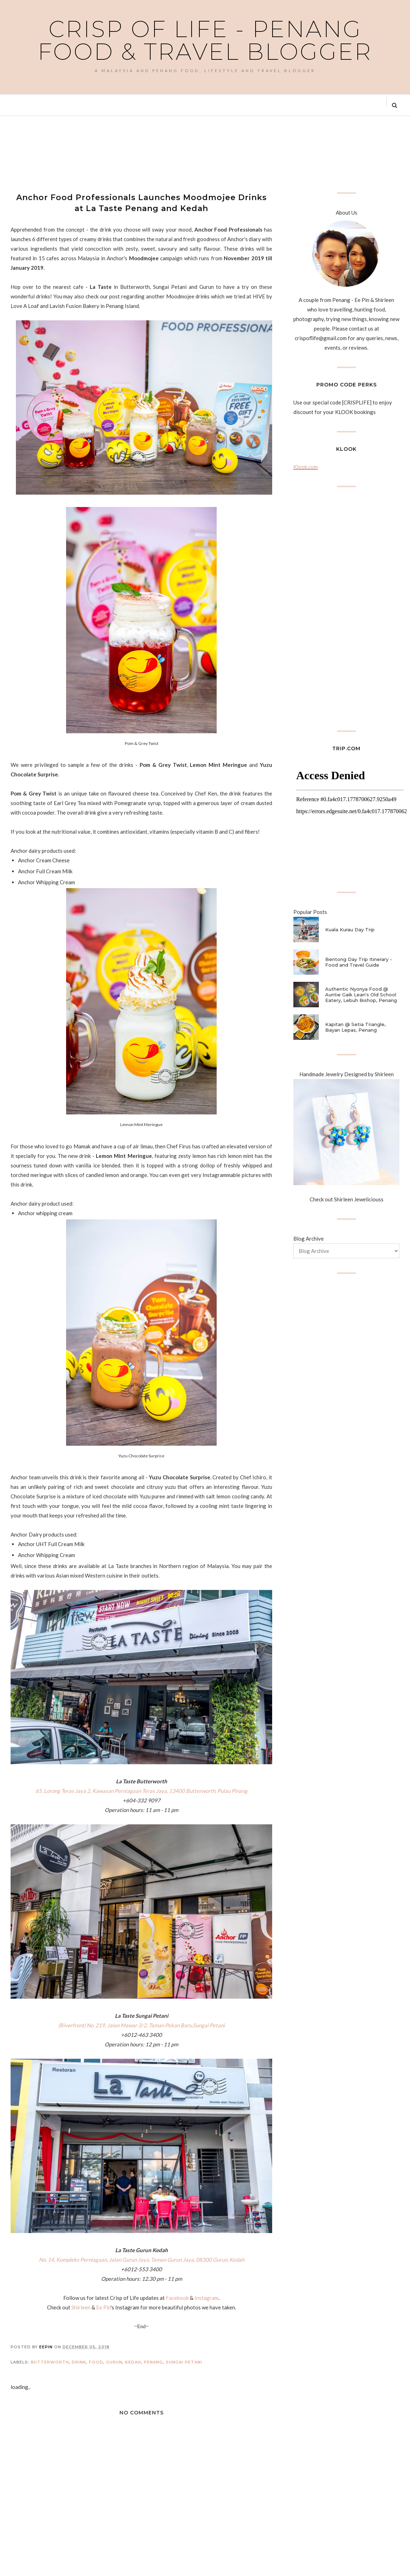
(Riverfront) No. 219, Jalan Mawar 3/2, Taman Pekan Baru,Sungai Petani (141, 2025)
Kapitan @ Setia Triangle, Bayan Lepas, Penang (355, 1027)
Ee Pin (103, 2307)
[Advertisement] (139, 153)
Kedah (133, 2362)
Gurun (114, 2362)
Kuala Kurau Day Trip (350, 929)
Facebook (177, 2298)
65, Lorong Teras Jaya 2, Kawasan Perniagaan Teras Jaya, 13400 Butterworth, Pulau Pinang (141, 1791)
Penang (153, 2362)
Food (96, 2362)
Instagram (206, 2298)
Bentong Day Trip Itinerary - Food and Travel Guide (358, 962)
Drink (79, 2362)
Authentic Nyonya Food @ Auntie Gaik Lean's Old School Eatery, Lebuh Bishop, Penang (361, 994)
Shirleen (80, 2307)
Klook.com (305, 467)
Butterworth (50, 2362)
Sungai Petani (184, 2362)
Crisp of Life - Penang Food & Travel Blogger (205, 40)
